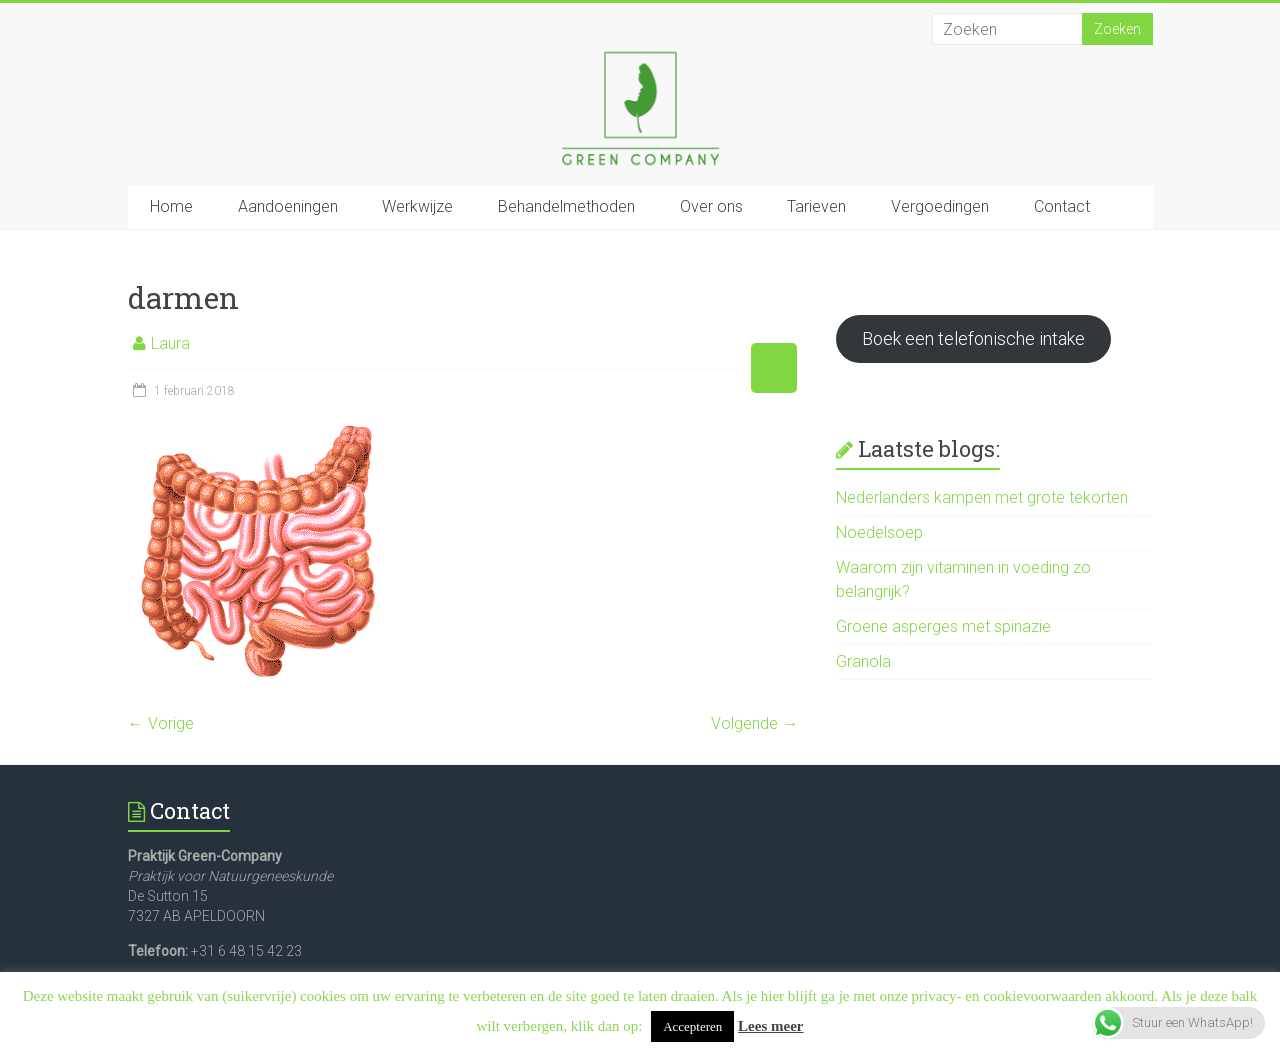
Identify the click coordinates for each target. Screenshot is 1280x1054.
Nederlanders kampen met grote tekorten (982, 497)
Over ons (711, 206)
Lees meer (770, 1026)
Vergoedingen (940, 206)
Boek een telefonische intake (973, 338)
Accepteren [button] (692, 1026)
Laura (170, 343)
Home (171, 206)
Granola (863, 661)
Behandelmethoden (566, 206)
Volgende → (754, 723)
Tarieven (816, 206)
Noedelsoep (879, 532)
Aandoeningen (288, 206)
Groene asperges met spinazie (943, 626)
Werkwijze (417, 206)
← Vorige (161, 723)
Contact (1062, 206)
